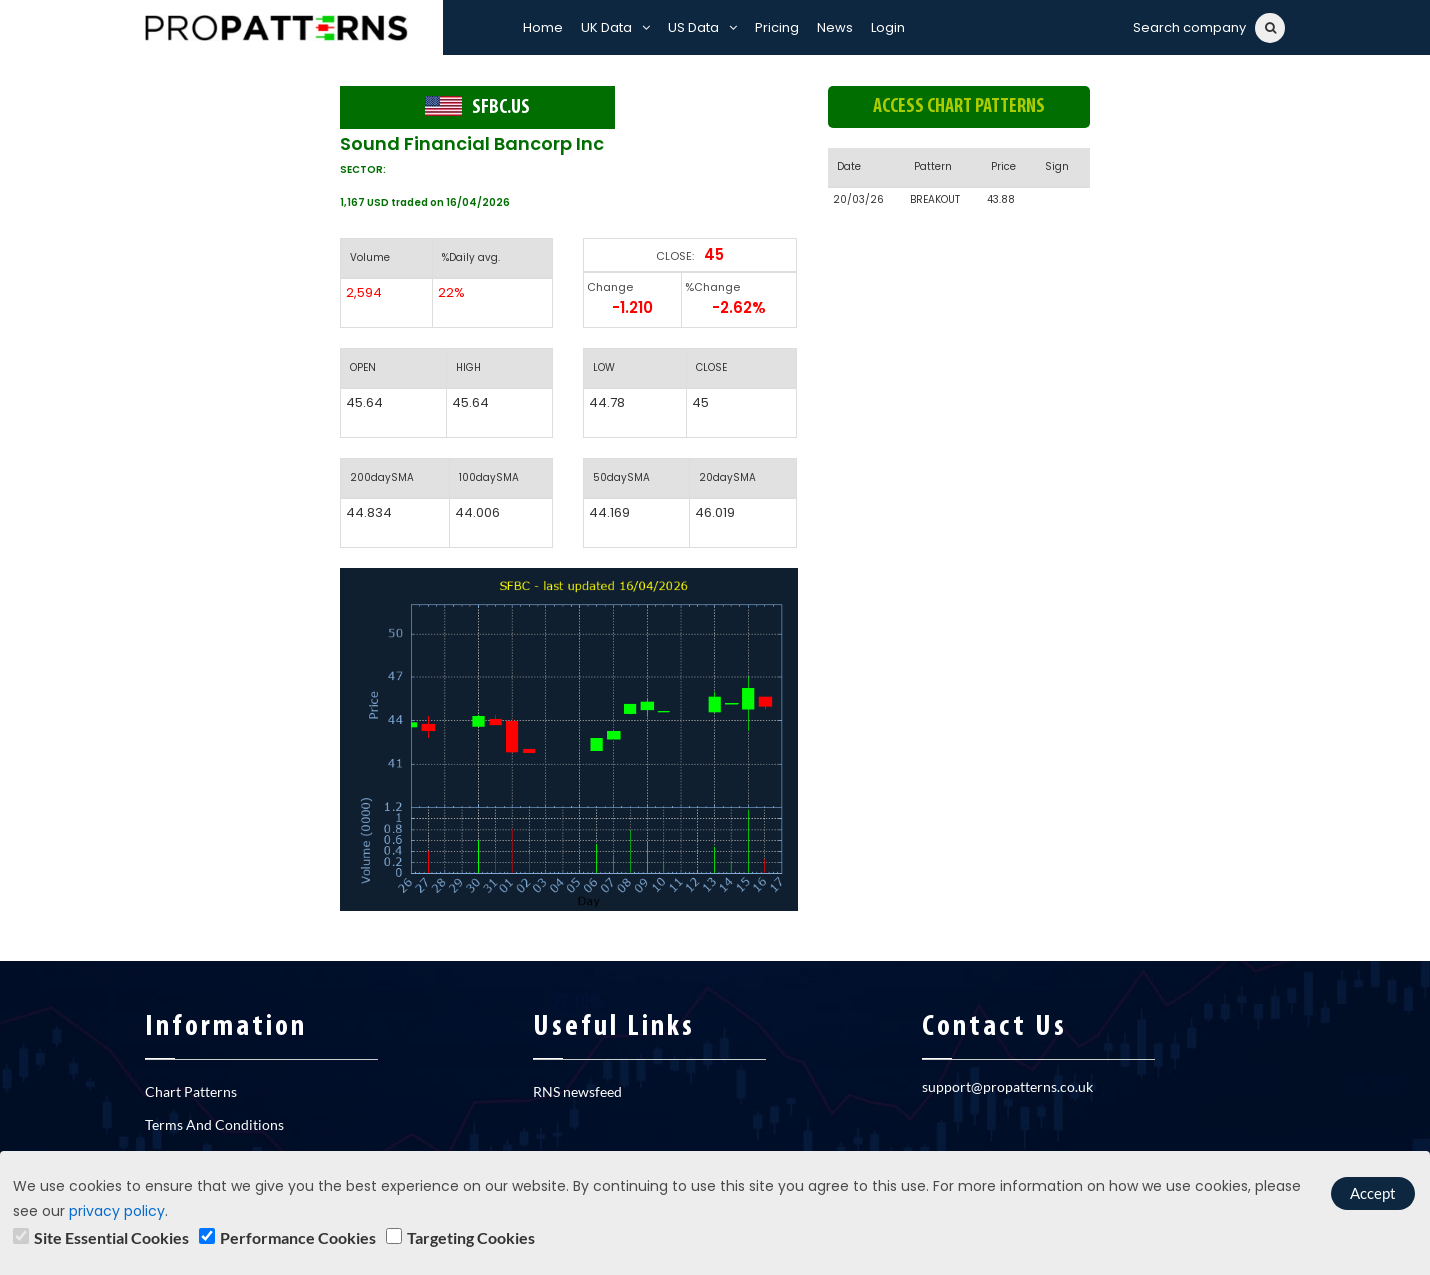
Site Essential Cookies (111, 1237)
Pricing (777, 27)
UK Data (615, 27)
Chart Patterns (191, 1091)
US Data (702, 27)
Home (543, 27)
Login (888, 27)
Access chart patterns (959, 107)
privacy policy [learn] (117, 1211)
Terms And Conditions (214, 1124)
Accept (1373, 1193)
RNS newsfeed (577, 1091)
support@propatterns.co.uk (1007, 1086)
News (835, 27)
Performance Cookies (298, 1237)
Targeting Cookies (471, 1237)
